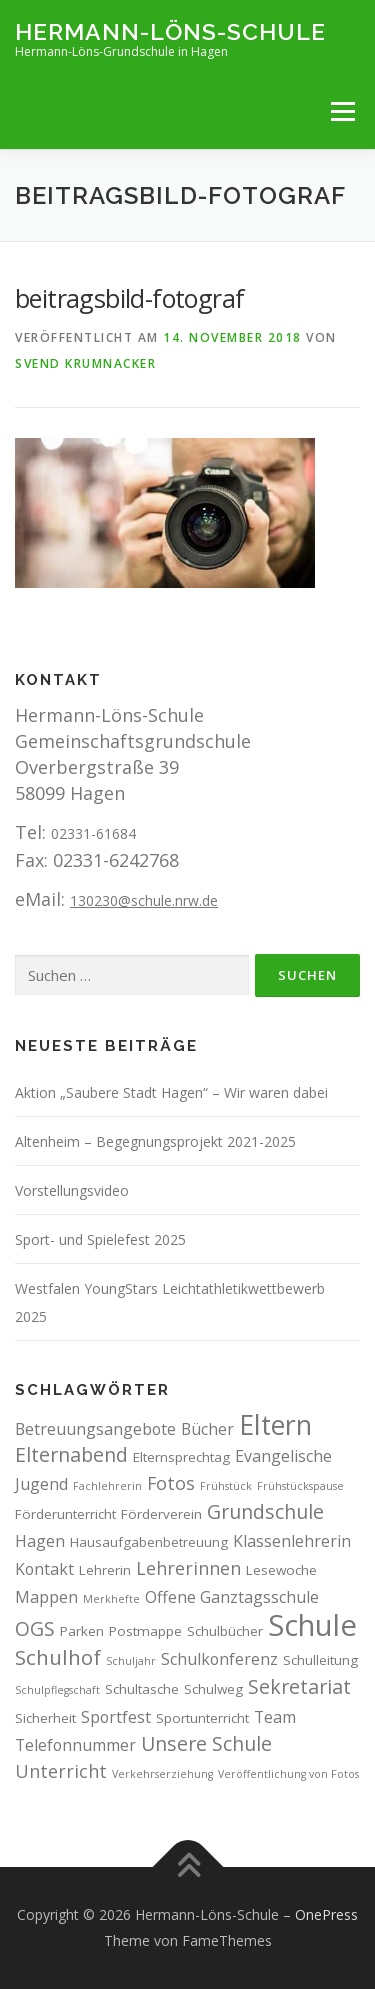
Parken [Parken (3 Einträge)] (82, 1631)
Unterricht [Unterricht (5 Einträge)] (61, 1771)
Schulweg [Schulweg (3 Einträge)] (213, 1689)
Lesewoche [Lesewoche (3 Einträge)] (281, 1570)
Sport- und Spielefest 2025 (100, 1239)
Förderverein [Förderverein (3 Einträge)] (161, 1514)
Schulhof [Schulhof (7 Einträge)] (58, 1657)
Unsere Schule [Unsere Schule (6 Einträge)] (206, 1743)
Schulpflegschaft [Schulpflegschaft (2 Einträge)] (57, 1690)
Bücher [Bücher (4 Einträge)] (207, 1429)
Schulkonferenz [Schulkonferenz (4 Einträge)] (219, 1659)
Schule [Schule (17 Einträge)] (312, 1625)
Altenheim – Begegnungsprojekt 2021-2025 (155, 1141)
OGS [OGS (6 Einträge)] (35, 1628)
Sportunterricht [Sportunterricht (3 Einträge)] (202, 1718)
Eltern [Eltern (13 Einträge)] (275, 1424)
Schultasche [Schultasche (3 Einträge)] (142, 1689)
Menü (342, 111)
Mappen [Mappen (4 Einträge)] (46, 1597)
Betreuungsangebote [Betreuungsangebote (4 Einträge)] (95, 1429)
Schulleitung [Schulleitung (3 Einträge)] (320, 1660)
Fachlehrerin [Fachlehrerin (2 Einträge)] (107, 1486)
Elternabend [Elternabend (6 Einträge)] (71, 1454)
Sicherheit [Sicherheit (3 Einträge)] (45, 1718)
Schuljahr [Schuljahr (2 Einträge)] (131, 1661)
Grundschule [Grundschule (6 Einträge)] (265, 1511)
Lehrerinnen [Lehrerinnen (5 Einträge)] (188, 1568)
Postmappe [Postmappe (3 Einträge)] (145, 1631)
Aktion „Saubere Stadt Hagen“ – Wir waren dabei (171, 1092)
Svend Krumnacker (85, 363)
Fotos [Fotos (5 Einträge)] (171, 1483)
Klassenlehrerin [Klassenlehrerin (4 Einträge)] (292, 1541)
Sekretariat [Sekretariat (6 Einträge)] (299, 1686)
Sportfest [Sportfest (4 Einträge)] (116, 1717)
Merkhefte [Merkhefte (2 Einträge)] (111, 1599)
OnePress (326, 1914)
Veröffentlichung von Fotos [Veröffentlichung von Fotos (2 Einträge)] (288, 1774)
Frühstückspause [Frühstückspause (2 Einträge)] (300, 1486)
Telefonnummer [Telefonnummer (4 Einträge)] (75, 1745)
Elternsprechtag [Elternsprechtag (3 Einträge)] (181, 1457)
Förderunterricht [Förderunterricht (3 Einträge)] (65, 1514)
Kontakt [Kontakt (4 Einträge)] (44, 1569)
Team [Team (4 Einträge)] (275, 1717)
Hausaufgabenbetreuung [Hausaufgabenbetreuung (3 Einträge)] (149, 1542)
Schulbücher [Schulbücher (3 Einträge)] (225, 1631)
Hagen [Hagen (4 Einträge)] (40, 1541)
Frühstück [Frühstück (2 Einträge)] (226, 1486)
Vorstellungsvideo (72, 1190)
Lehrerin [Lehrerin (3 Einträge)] (105, 1570)
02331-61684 (93, 833)
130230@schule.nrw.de (144, 900)
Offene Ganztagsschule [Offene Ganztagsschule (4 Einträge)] (232, 1597)
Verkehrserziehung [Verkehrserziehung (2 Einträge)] (162, 1774)
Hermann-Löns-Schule (170, 30)
